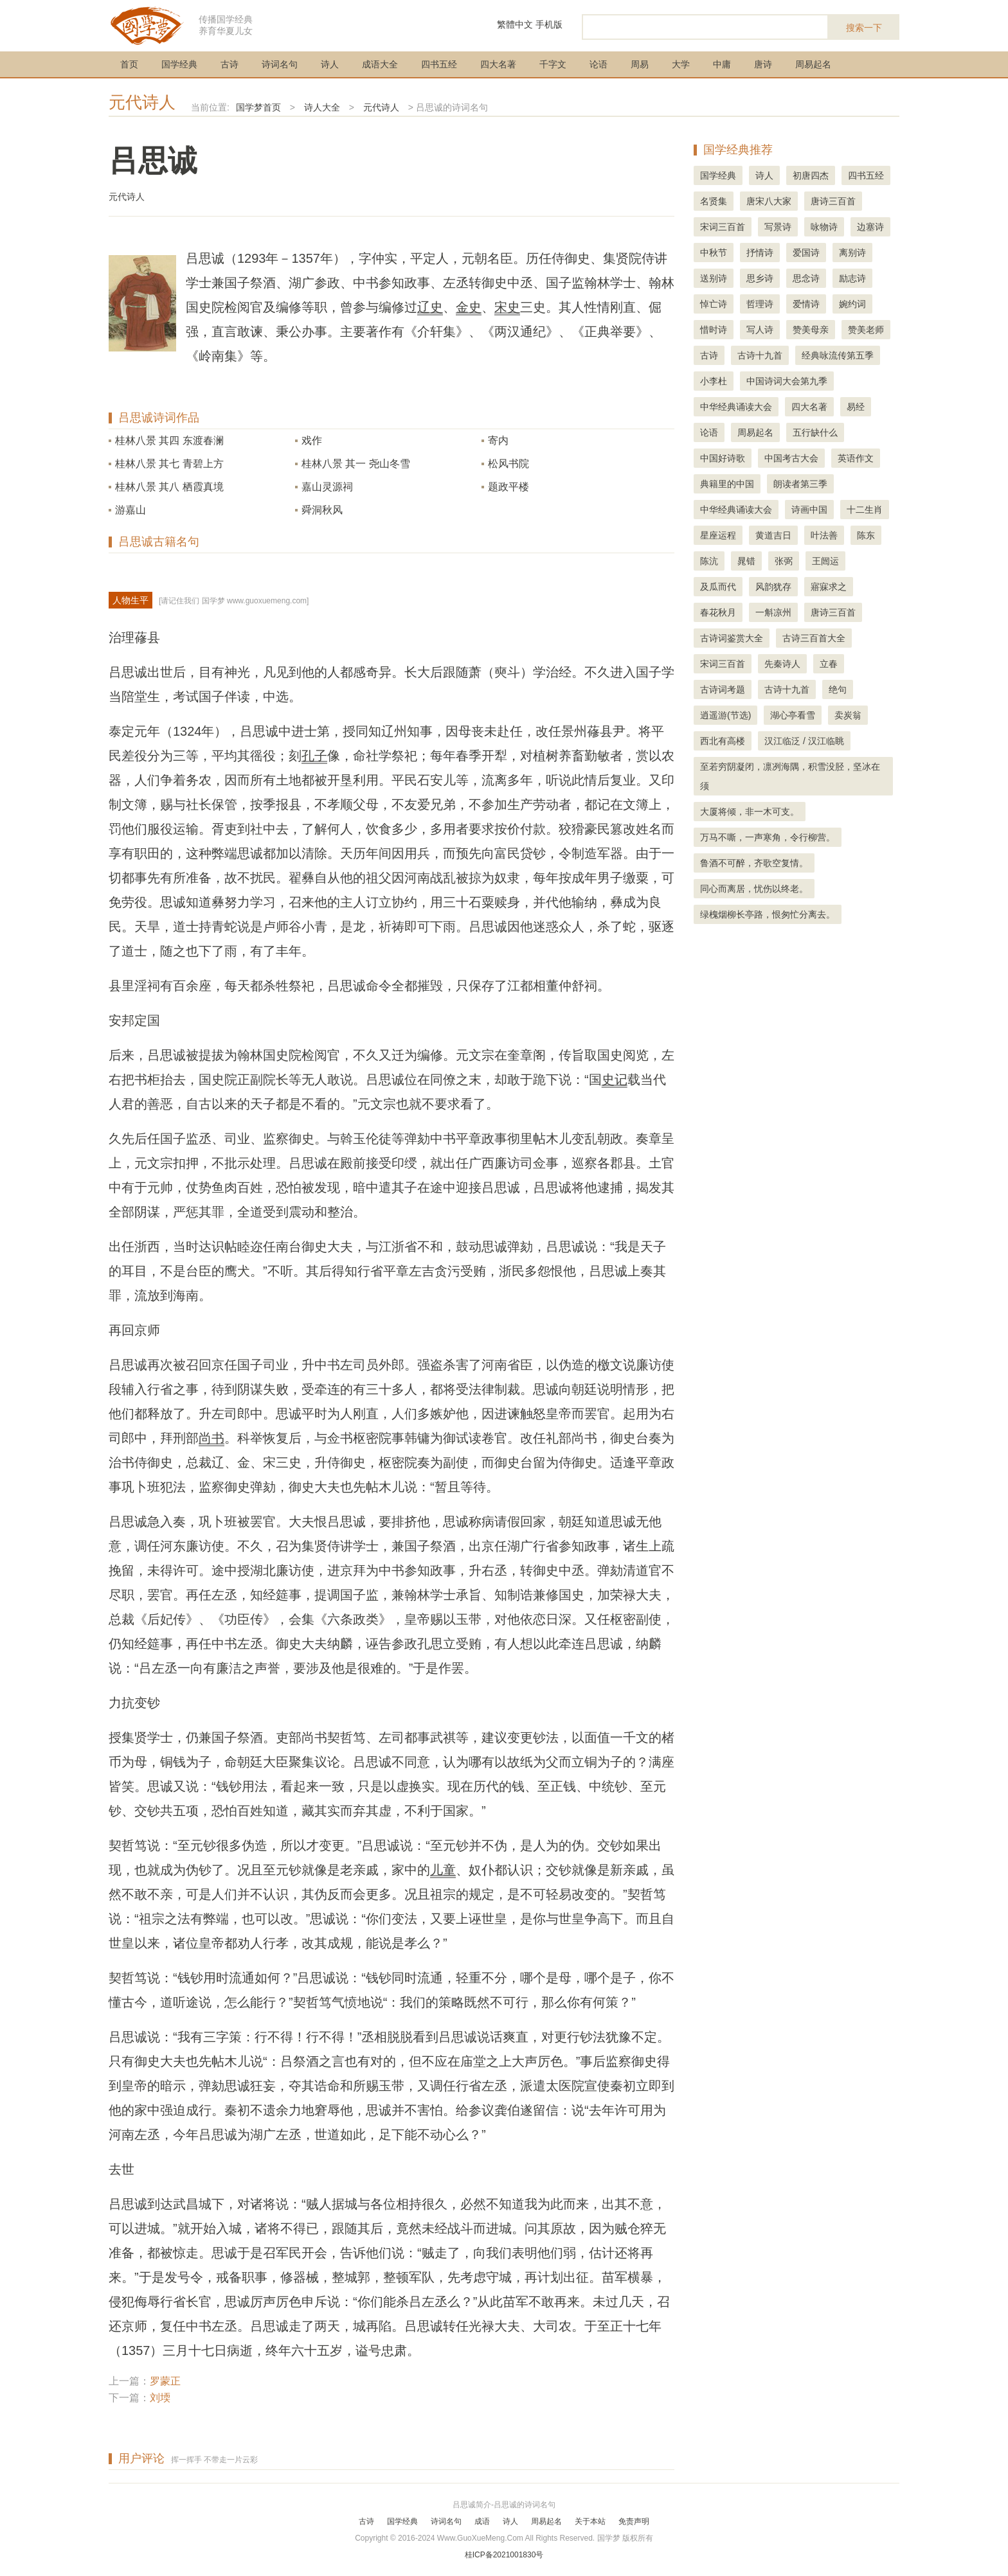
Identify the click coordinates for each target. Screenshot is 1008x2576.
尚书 (211, 1438)
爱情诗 (806, 304)
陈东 (866, 535)
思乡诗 (759, 278)
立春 (829, 664)
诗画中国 (809, 509)
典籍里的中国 (727, 484)
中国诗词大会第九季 (786, 381)
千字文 (552, 64)
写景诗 (777, 227)
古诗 (230, 64)
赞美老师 (866, 329)
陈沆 (709, 561)
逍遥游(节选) (725, 715)
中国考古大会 (791, 458)
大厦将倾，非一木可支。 (749, 811)
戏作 (312, 440)
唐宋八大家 (768, 201)
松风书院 (508, 463)
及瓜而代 (718, 587)
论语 (599, 64)
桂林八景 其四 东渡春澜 (169, 440)
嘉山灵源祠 (327, 486)
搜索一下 (864, 27)
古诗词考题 (722, 689)
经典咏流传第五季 (838, 355)
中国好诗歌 (722, 458)
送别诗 (713, 278)
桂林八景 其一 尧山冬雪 (356, 463)
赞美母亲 (811, 329)
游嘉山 (130, 509)
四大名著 (498, 64)
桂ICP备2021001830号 (504, 2554)
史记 (614, 1079)
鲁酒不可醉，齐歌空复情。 (754, 863)
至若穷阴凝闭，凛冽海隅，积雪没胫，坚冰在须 (790, 776)
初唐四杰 (811, 175)
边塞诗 (870, 227)
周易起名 (813, 64)
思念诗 (806, 278)
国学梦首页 (258, 107)
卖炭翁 (847, 715)
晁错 (746, 561)
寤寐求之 (829, 587)
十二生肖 (865, 509)
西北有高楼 (722, 741)
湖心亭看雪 (792, 715)
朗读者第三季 (800, 484)
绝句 (838, 689)
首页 (129, 64)
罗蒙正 (165, 2381)
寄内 (498, 440)
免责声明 (633, 2521)
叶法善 (824, 535)
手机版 (549, 24)
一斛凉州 (773, 612)
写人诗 (759, 329)
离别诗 (852, 252)
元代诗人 (142, 102)
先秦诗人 (782, 664)
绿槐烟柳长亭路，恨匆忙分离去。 (767, 914)
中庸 (722, 64)
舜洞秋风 (322, 509)
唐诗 (763, 64)
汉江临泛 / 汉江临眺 (804, 741)
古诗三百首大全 (813, 638)
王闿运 (825, 561)
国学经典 (179, 64)
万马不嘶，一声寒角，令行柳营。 (767, 837)
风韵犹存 (773, 587)
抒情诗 (759, 252)
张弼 (784, 561)
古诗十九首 (759, 355)
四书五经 (439, 64)
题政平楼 (508, 486)
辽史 (430, 307)
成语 (482, 2521)
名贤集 (713, 201)
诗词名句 (280, 64)
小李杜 (713, 381)
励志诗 (852, 278)
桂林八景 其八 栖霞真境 (169, 486)
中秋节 (713, 252)
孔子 (314, 756)
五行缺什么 (815, 432)
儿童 (443, 1870)
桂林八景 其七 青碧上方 (169, 463)
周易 (640, 64)
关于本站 (590, 2521)
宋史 (507, 307)
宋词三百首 (722, 227)
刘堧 (160, 2397)
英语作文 (856, 458)
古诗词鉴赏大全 (731, 638)
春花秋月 (718, 612)
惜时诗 (713, 329)
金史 (469, 307)
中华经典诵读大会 (736, 407)
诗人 (330, 64)
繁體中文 (515, 24)
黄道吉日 (773, 535)
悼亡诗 (713, 304)
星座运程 (718, 535)
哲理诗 (759, 304)
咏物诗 (824, 227)
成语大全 (380, 64)
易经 (856, 407)
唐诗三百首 (833, 201)
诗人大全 (322, 107)
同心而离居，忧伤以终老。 (754, 889)
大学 (681, 64)
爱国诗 (806, 252)
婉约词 (852, 304)
